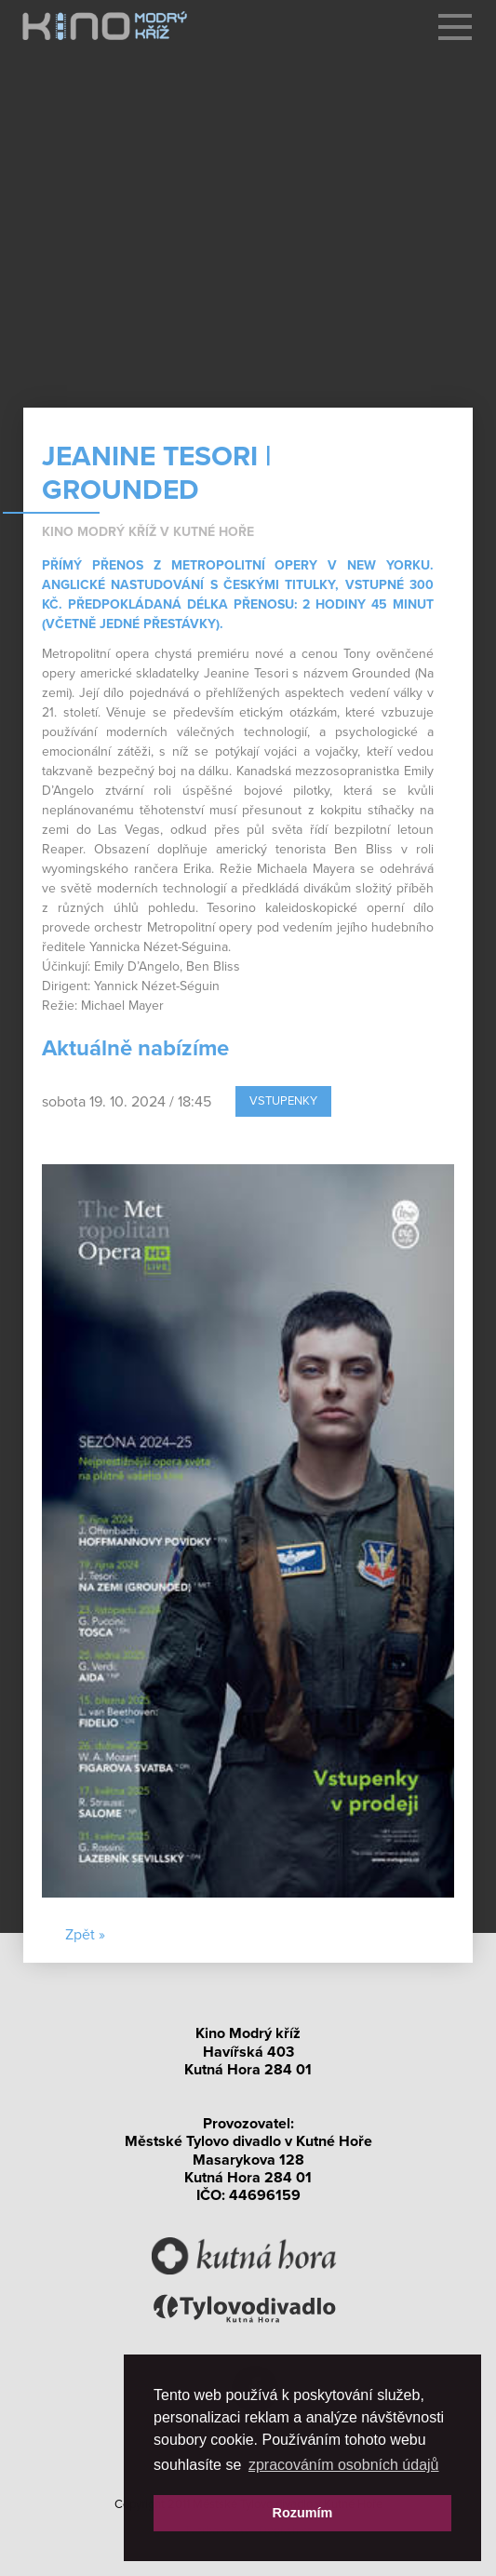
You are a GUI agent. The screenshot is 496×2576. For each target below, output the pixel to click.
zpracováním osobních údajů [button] (343, 2465)
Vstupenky (283, 1100)
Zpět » (85, 1934)
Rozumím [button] (303, 2512)
